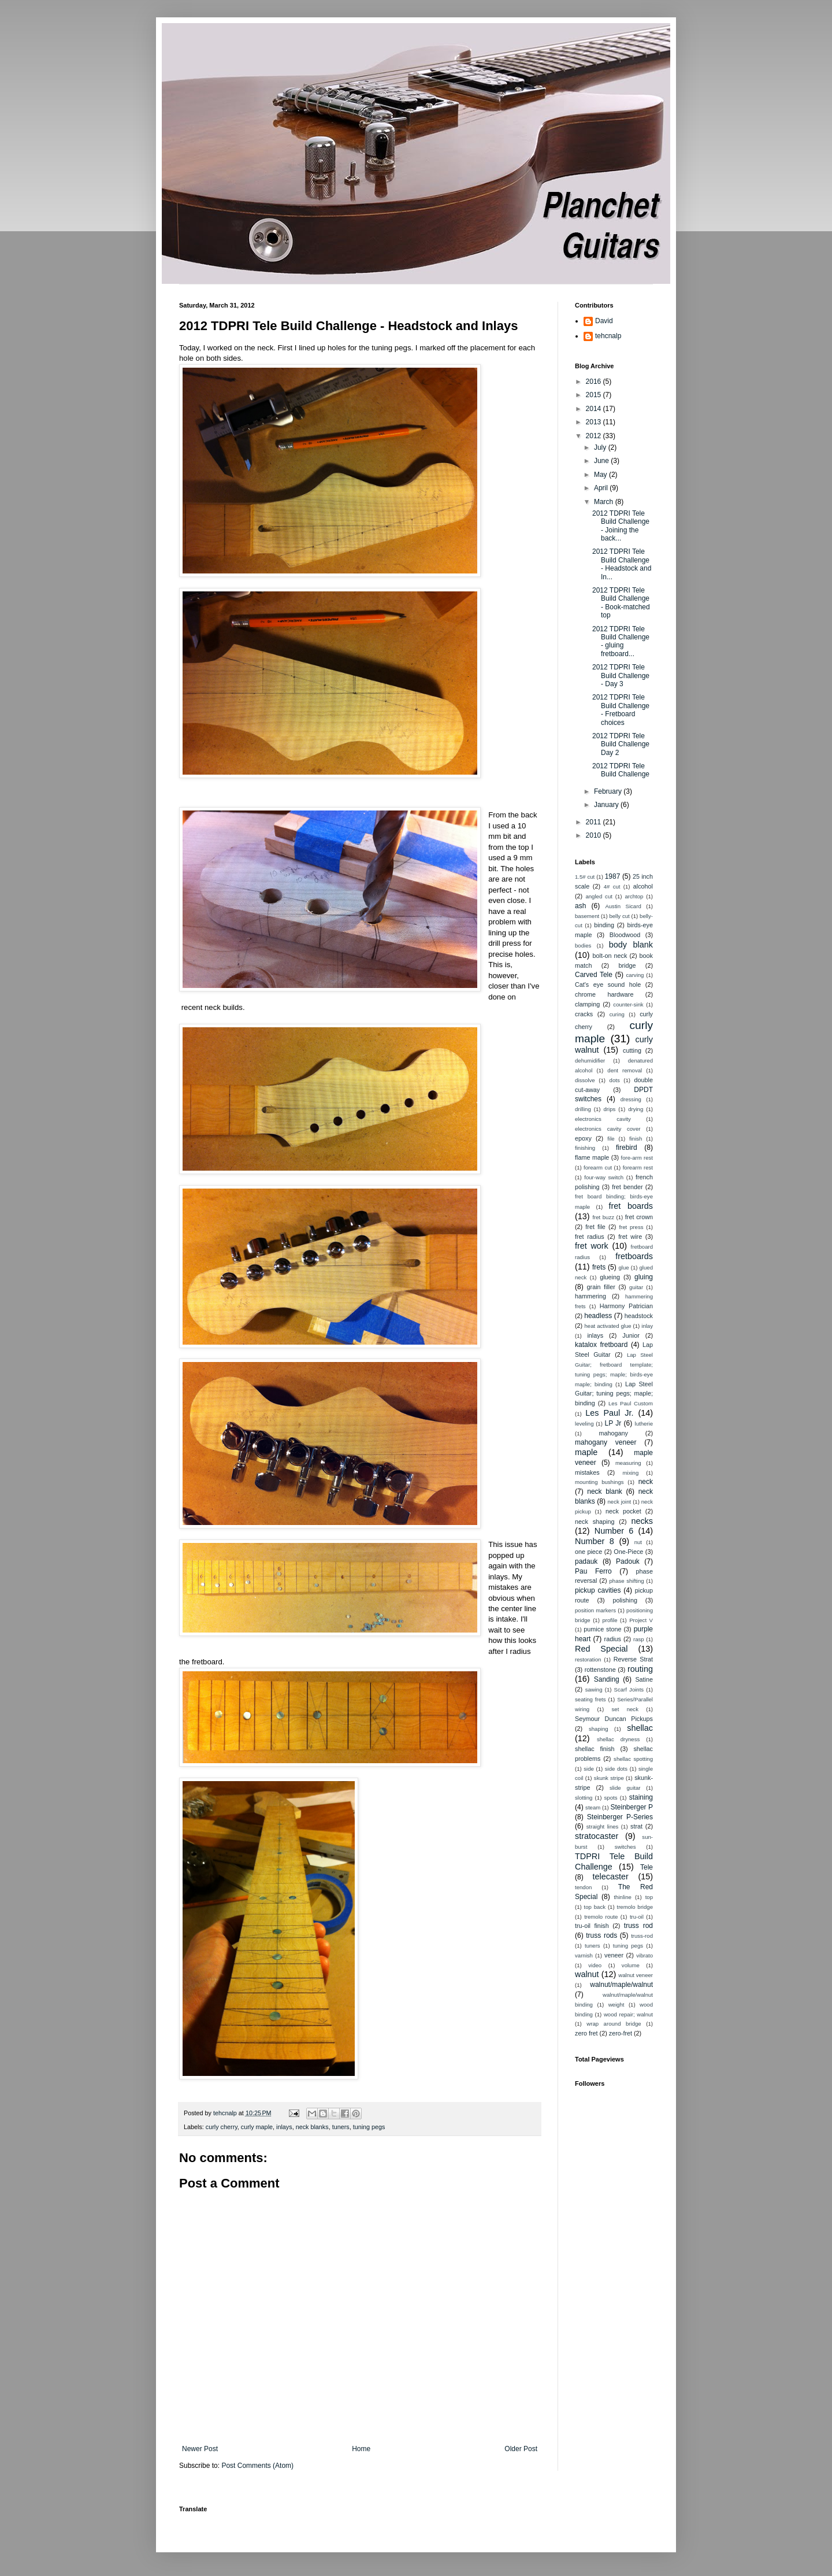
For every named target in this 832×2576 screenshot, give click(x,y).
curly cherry (221, 2126)
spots (611, 1797)
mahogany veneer (606, 1442)
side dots (616, 1769)
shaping (598, 1729)
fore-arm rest (637, 1157)
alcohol (643, 886)
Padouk (628, 1561)
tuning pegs (369, 2126)
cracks (584, 1014)
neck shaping (594, 1521)
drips (610, 1109)
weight (616, 2004)
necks (642, 1521)
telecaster (611, 1876)
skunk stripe (609, 1778)
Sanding (606, 1679)
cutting (632, 1050)
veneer (613, 1955)
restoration (588, 1659)
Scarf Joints (629, 1689)
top (649, 1897)
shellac (640, 1728)
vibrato (644, 1955)
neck (645, 1482)
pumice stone (602, 1629)
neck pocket (623, 1511)
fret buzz (603, 1217)
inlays (284, 2126)
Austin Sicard (623, 906)
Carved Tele (593, 975)
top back (595, 1907)
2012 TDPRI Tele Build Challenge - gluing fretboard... (620, 641)
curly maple (257, 2126)
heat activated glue (608, 1326)
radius (612, 1638)
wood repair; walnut (628, 2014)
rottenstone (600, 1669)
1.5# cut (585, 877)
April (602, 488)
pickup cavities (598, 1590)
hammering (590, 1296)
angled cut (598, 896)
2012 (594, 436)
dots (615, 1080)
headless (598, 1316)
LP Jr (613, 1423)
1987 (613, 876)
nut (638, 1542)
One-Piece (628, 1551)
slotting (583, 1797)
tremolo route (601, 1917)
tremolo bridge (635, 1907)
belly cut (619, 916)
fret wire (630, 1236)
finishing (585, 1148)
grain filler (601, 1286)
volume (631, 1965)
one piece (588, 1551)
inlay (647, 1326)
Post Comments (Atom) (257, 2466)
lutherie (644, 1423)
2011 (594, 822)
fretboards (634, 1256)
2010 (594, 835)
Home (361, 2449)
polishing (624, 1600)
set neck (625, 1709)
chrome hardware (604, 994)
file (610, 1138)
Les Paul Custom (630, 1403)
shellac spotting (633, 1759)
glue (623, 1267)
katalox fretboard (601, 1345)
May (601, 475)
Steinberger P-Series (620, 1817)
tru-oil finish (592, 1925)
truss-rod (642, 1936)
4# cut (612, 886)
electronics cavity (603, 1119)
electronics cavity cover (607, 1129)
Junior (630, 1335)
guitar (636, 1287)
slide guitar (625, 1788)
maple (586, 1452)
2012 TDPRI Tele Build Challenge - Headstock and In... (621, 563)
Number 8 (594, 1541)
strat (636, 1826)
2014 (594, 409)
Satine (644, 1679)
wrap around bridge (613, 2023)
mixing (631, 1473)
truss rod (638, 1926)
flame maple (592, 1157)
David (604, 321)
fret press (631, 1227)
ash (580, 906)
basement (587, 916)
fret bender (627, 1186)
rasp (638, 1639)
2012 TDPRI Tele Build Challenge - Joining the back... (620, 525)
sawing (594, 1689)
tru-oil (637, 1917)
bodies (583, 945)
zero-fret (620, 2033)
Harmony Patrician (626, 1305)
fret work (591, 1245)
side (589, 1769)
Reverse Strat (633, 1659)
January (607, 805)
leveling (584, 1423)
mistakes (587, 1472)
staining (641, 1797)
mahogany (613, 1433)
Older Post (520, 2449)
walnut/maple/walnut (621, 1985)
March (604, 502)
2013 (594, 422)
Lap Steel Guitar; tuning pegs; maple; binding (614, 1393)
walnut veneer (635, 1975)
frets (599, 1267)
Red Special (601, 1648)
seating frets (590, 1699)
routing (640, 1669)
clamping (587, 1004)
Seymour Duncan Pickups (614, 1718)
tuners (341, 2126)
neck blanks (312, 2126)
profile (609, 1620)
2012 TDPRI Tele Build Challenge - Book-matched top (621, 602)
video (594, 1965)
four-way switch (603, 1177)
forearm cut (598, 1167)
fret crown (639, 1216)
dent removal (624, 1070)
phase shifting (627, 1581)
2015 (594, 395)
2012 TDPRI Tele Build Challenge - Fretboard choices (620, 709)
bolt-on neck (610, 955)
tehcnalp (608, 336)
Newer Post (200, 2449)
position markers (595, 1610)
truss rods (601, 1935)
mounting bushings (599, 1482)
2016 (594, 381)
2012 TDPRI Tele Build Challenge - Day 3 (620, 675)
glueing (610, 1277)
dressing (631, 1099)
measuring (628, 1463)
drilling (583, 1109)
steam (592, 1807)
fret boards (631, 1206)
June (602, 461)
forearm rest (638, 1167)
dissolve (585, 1080)
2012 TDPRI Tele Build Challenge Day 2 (620, 744)
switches (625, 1847)
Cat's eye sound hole (608, 984)
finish (635, 1138)
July (601, 447)
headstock (639, 1315)
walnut (587, 1974)
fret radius (589, 1236)
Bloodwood (625, 934)
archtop (634, 896)
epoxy (583, 1138)
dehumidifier (590, 1060)
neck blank (604, 1491)
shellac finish (595, 1748)
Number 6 (614, 1530)
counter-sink (628, 1004)
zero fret (586, 2033)
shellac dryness (618, 1739)
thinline (622, 1897)
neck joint (619, 1501)
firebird (626, 1147)
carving (635, 975)
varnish (584, 1955)
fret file (595, 1226)
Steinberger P (632, 1807)
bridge (627, 965)
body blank (631, 944)
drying (635, 1109)
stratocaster (596, 1836)
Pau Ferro (593, 1571)
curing (617, 1014)
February (608, 791)
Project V (641, 1620)
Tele (646, 1867)
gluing (643, 1277)
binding (604, 924)
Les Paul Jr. (609, 1412)
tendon (583, 1887)
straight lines (602, 1826)
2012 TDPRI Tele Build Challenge (620, 770)
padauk (586, 1561)
